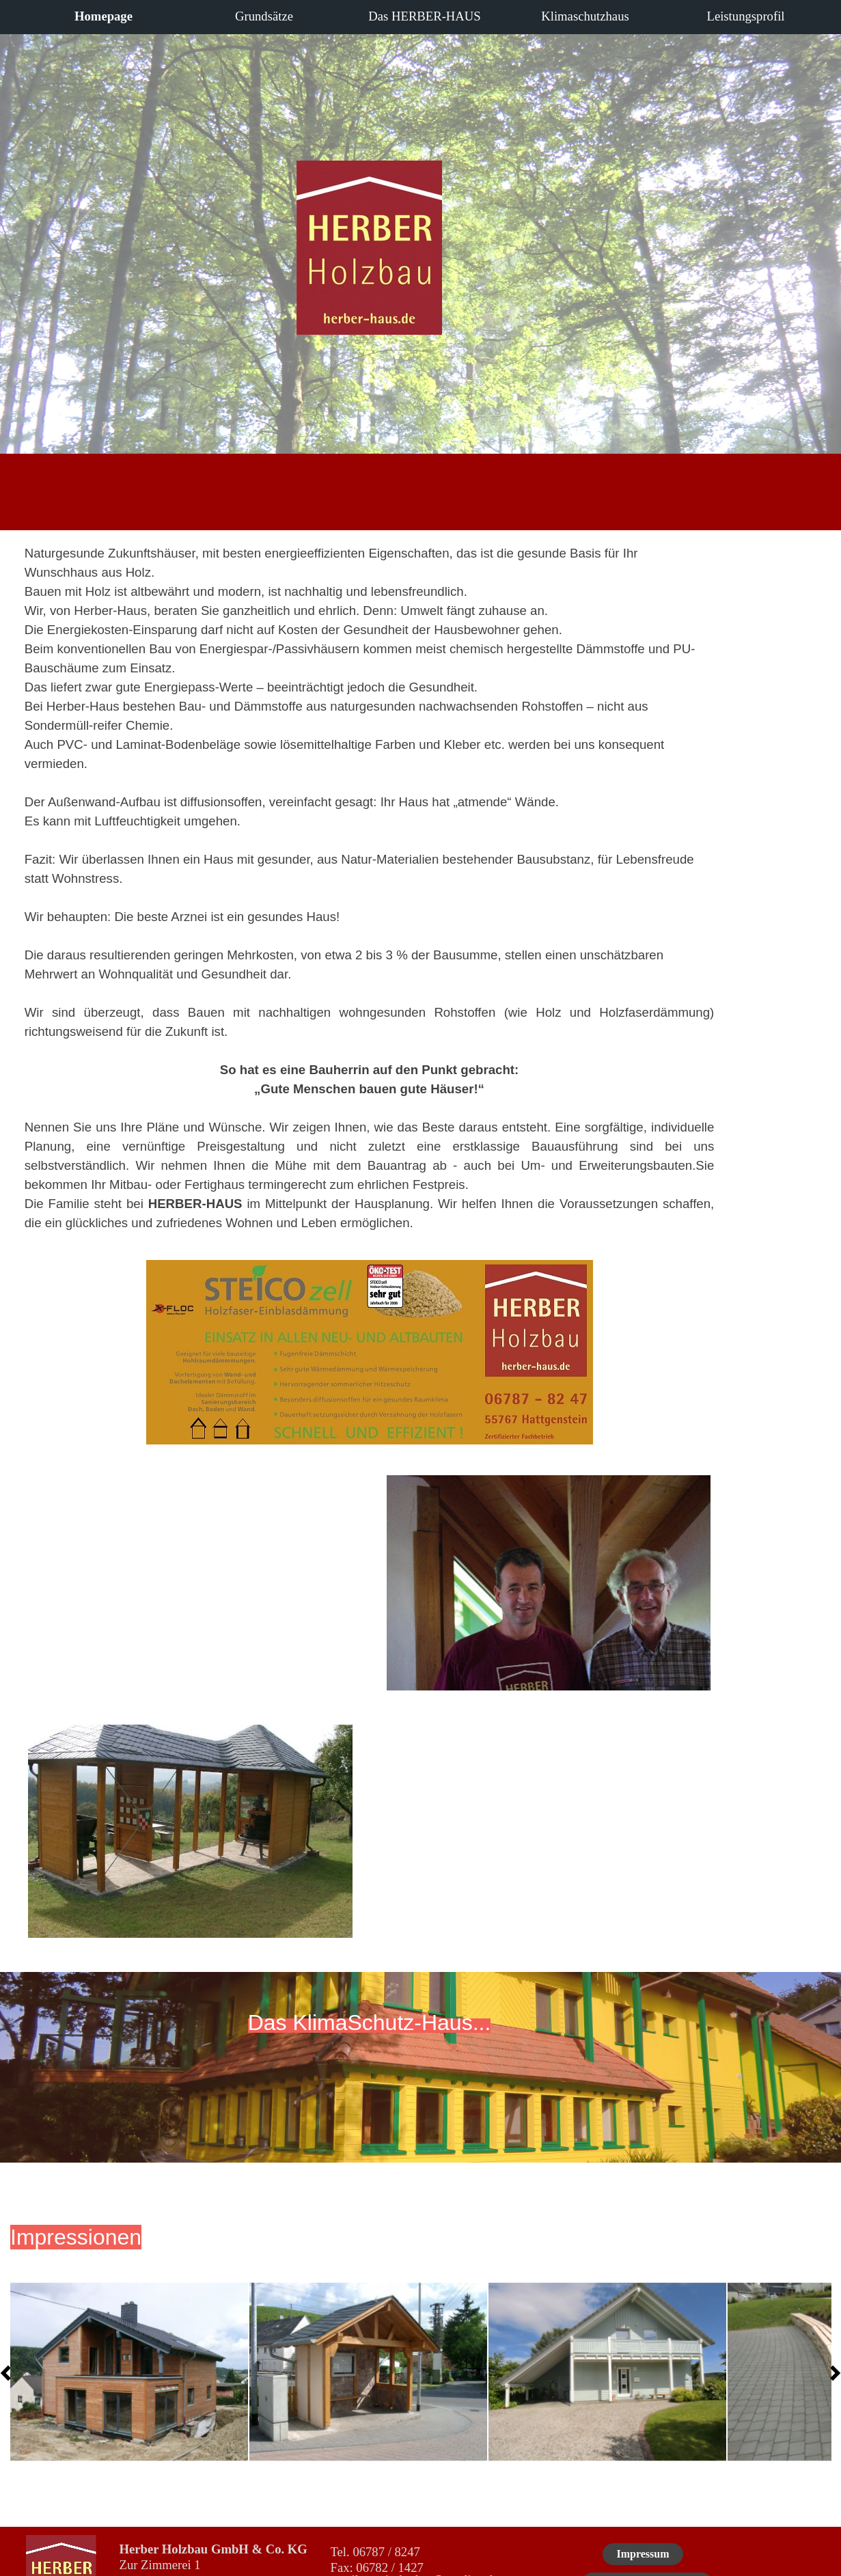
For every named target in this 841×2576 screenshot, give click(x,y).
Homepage (103, 16)
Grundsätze (264, 16)
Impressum (642, 2554)
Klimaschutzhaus (585, 16)
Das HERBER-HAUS (424, 16)
